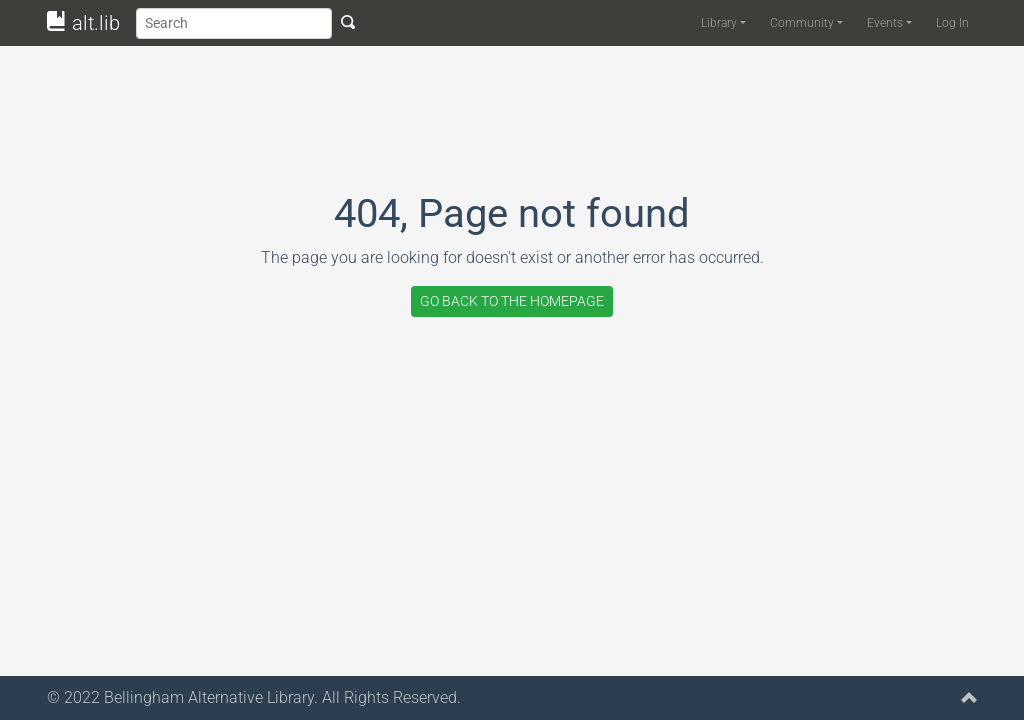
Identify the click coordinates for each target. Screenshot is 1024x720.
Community (802, 23)
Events (885, 23)
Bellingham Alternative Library (209, 697)
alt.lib (83, 23)
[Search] (234, 23)
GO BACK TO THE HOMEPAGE (512, 301)
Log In (952, 23)
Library (719, 23)
